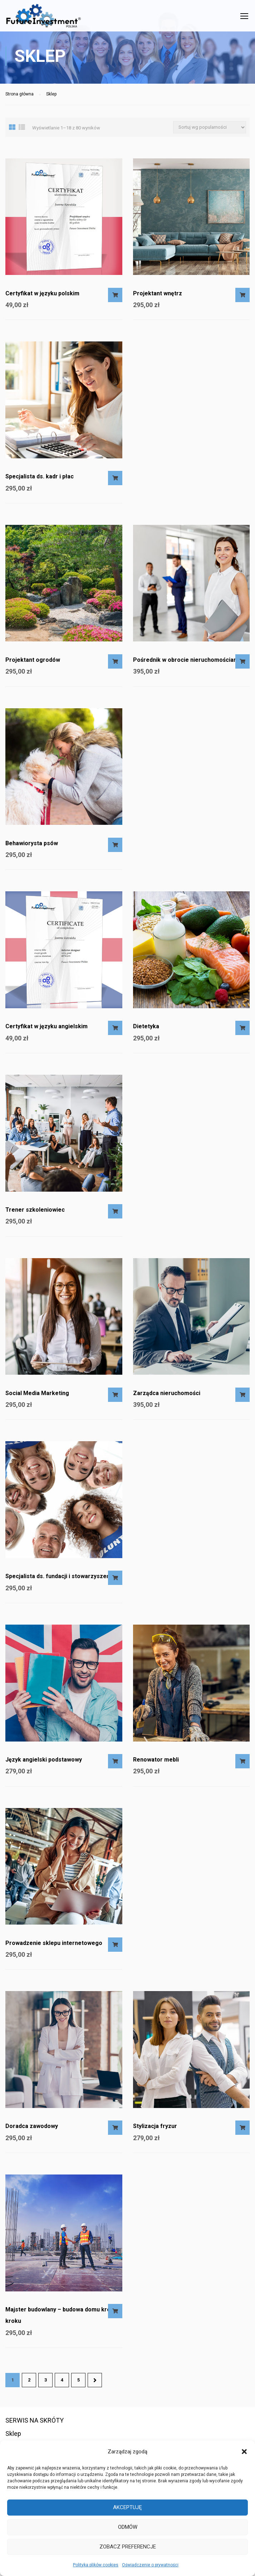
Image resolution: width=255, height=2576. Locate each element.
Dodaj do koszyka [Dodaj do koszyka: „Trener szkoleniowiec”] (115, 1215)
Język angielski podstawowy (43, 1763)
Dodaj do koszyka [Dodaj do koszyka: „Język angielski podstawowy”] (115, 1765)
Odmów (127, 2527)
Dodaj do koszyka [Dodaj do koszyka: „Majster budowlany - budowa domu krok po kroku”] (115, 2314)
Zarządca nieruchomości (166, 1396)
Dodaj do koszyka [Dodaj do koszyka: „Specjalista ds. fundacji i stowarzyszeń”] (115, 1581)
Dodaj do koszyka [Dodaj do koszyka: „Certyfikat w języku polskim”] (115, 298)
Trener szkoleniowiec (35, 1213)
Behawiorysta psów (31, 846)
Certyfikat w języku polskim (42, 297)
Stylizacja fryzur (155, 2129)
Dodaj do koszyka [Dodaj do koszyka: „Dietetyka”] (242, 1031)
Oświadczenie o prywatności (150, 2564)
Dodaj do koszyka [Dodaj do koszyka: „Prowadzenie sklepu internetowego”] (115, 1948)
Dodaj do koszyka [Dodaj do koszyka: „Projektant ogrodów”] (115, 665)
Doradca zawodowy (31, 2129)
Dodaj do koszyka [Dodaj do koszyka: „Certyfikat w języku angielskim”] (115, 1031)
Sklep (13, 2433)
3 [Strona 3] (45, 2383)
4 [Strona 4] (62, 2383)
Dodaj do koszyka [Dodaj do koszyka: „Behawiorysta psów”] (115, 848)
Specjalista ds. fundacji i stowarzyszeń (57, 1579)
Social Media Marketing (37, 1396)
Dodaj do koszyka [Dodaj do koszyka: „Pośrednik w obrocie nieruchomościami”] (242, 665)
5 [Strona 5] (78, 2383)
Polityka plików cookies (95, 2564)
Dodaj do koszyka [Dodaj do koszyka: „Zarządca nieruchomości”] (242, 1398)
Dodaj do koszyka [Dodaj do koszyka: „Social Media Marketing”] (115, 1398)
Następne (95, 2383)
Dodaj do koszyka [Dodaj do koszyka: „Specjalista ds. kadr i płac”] (115, 481)
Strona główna (19, 97)
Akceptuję (127, 2507)
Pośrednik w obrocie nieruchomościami (186, 663)
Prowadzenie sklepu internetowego (53, 1946)
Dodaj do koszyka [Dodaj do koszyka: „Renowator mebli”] (242, 1765)
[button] (244, 2451)
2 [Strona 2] (29, 2383)
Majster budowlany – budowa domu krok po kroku (63, 2319)
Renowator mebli (156, 1763)
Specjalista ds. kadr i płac (39, 480)
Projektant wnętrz (157, 297)
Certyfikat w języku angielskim (46, 1029)
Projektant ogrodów (32, 663)
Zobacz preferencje (127, 2546)
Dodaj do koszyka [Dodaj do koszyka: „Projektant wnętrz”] (242, 298)
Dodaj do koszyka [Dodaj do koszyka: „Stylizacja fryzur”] (242, 2131)
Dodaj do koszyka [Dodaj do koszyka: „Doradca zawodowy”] (115, 2131)
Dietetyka (146, 1029)
